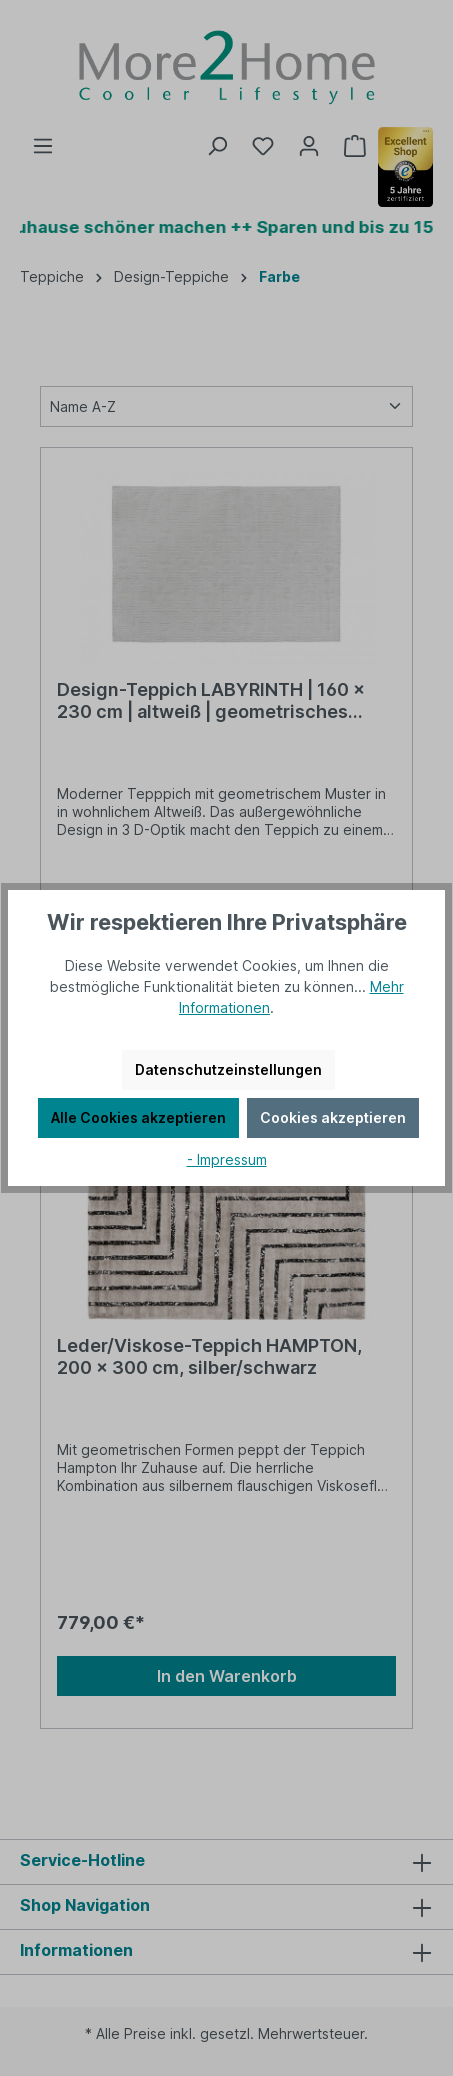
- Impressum (227, 1159)
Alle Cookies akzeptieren (138, 1117)
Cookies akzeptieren (333, 1117)
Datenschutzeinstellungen (228, 1069)
